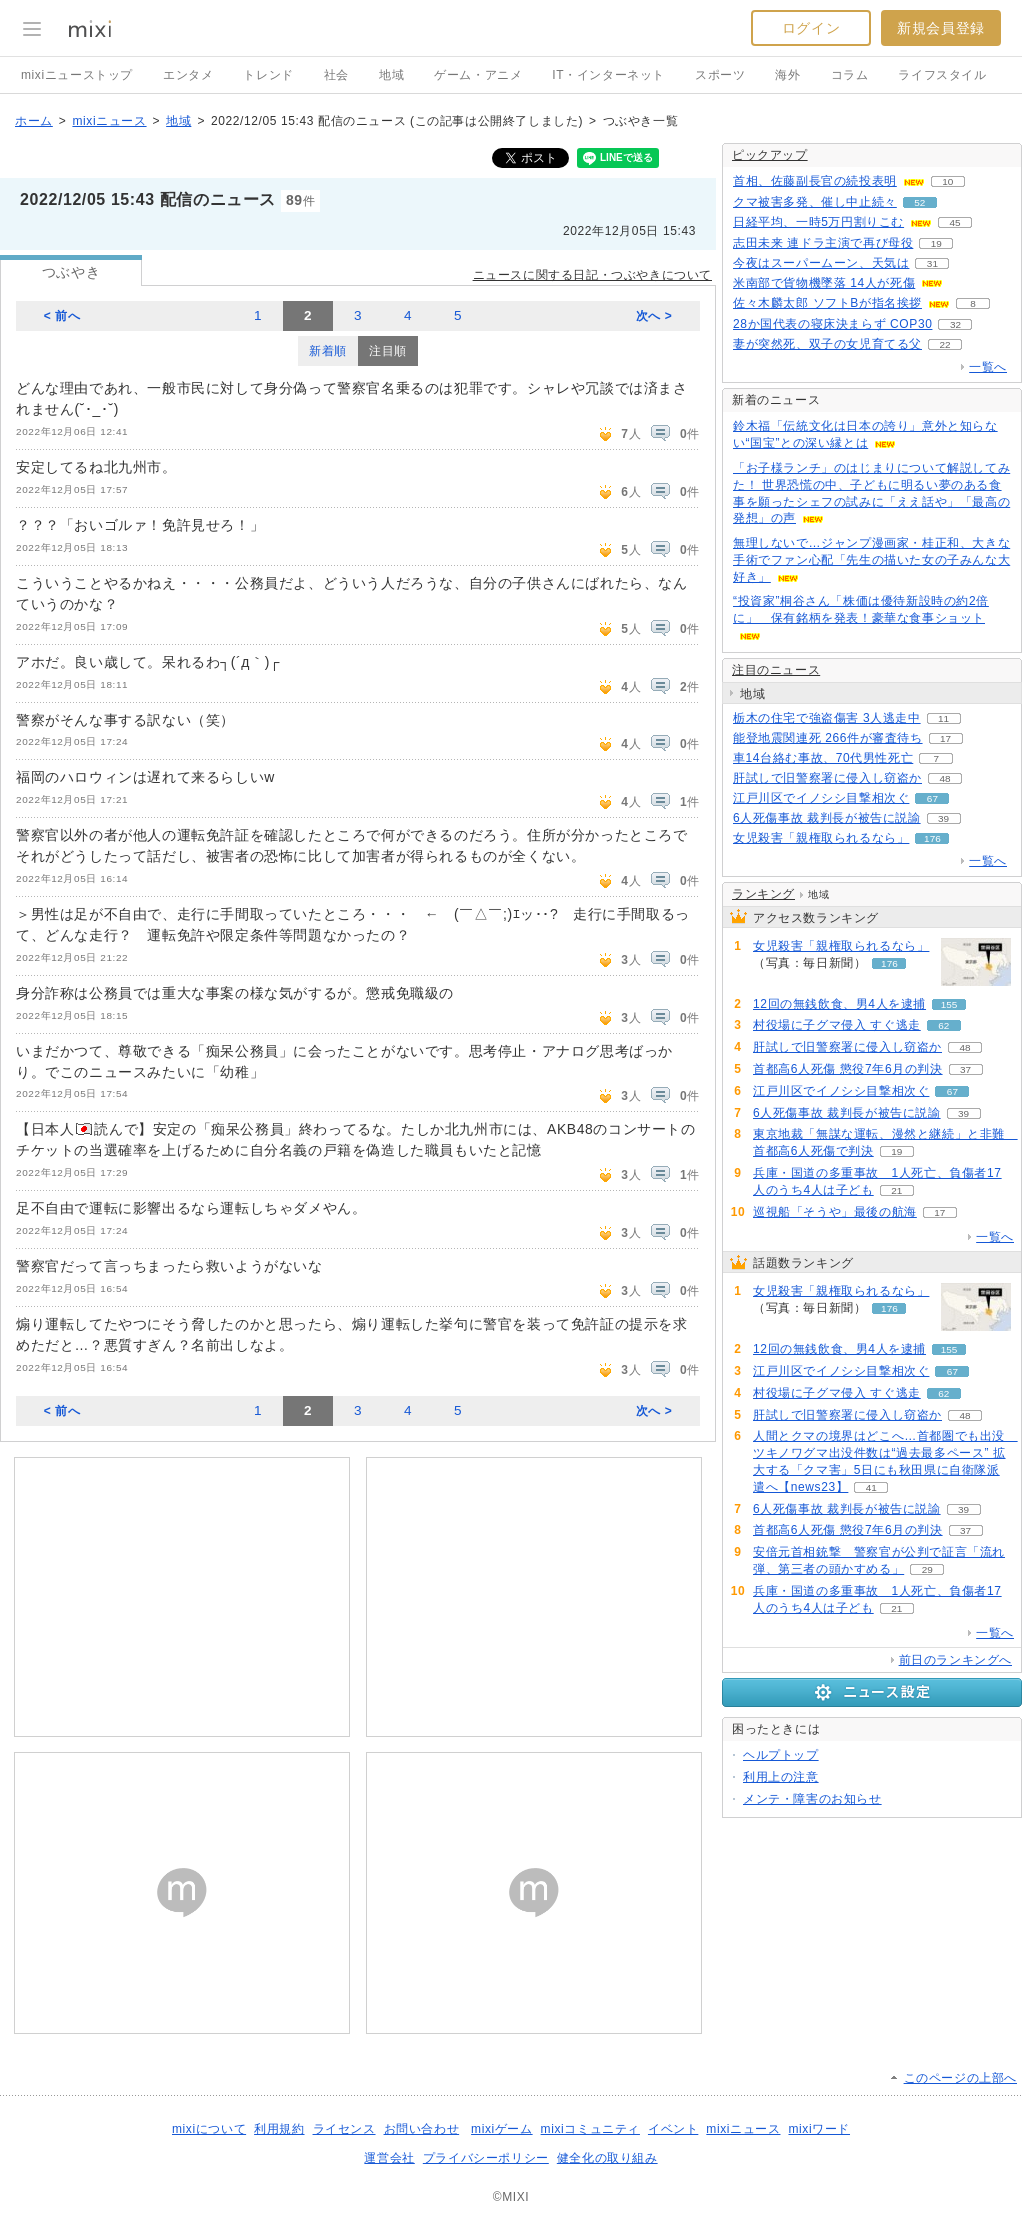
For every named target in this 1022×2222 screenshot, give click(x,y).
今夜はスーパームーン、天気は (821, 263)
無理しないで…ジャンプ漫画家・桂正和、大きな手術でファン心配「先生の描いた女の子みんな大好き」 (871, 560)
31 (932, 263)
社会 (336, 75)
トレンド (268, 75)
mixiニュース (109, 121)
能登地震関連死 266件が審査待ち (828, 738)
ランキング (763, 894)
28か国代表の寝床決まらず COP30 (832, 324)
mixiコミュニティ (590, 2129)
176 (932, 838)
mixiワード (819, 2129)
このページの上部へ (960, 2078)
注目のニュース (776, 670)
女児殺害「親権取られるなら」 (821, 838)
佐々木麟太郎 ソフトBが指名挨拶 (827, 303)
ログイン (811, 28)
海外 (787, 75)
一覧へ (988, 367)
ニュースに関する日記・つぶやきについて (592, 275)
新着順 (328, 351)
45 (955, 222)
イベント (673, 2129)
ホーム (34, 121)
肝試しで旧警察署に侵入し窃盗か (827, 778)
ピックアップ (770, 155)
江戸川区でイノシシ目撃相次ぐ (821, 798)
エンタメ (188, 75)
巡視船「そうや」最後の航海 (835, 1212)
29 (927, 1569)
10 (947, 181)
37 (965, 1069)
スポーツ (720, 75)
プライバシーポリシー (486, 2158)
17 (945, 738)
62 (943, 1025)
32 (955, 324)
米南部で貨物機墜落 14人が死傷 (824, 283)
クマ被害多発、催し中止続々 (815, 202)
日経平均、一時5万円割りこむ (818, 222)
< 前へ (62, 316)
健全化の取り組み (607, 2158)
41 (871, 1487)
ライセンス (344, 2129)
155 (949, 1004)
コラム (850, 75)
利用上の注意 (781, 1777)
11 (943, 718)
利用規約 (279, 2129)
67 (932, 798)
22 (944, 344)
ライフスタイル (942, 75)
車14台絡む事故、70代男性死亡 (823, 758)
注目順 (388, 351)
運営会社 (389, 2158)
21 (896, 1190)
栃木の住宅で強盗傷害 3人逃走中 (827, 718)
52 (919, 202)
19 (936, 243)
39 (943, 818)
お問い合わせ (422, 2129)
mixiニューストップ (77, 75)
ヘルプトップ (781, 1755)
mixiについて (209, 2129)
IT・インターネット (608, 75)
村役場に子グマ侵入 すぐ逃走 (837, 1025)
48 (944, 778)
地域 (391, 75)
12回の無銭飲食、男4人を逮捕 (839, 1004)
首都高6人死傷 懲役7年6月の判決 (848, 1069)
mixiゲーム (502, 2129)
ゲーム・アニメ (478, 75)
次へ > (654, 316)
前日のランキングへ (955, 1660)
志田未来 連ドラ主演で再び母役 (823, 243)
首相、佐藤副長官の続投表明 (815, 181)
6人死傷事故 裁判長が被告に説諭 (827, 818)
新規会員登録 (941, 28)
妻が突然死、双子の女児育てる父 (827, 344)
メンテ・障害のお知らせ (812, 1799)
